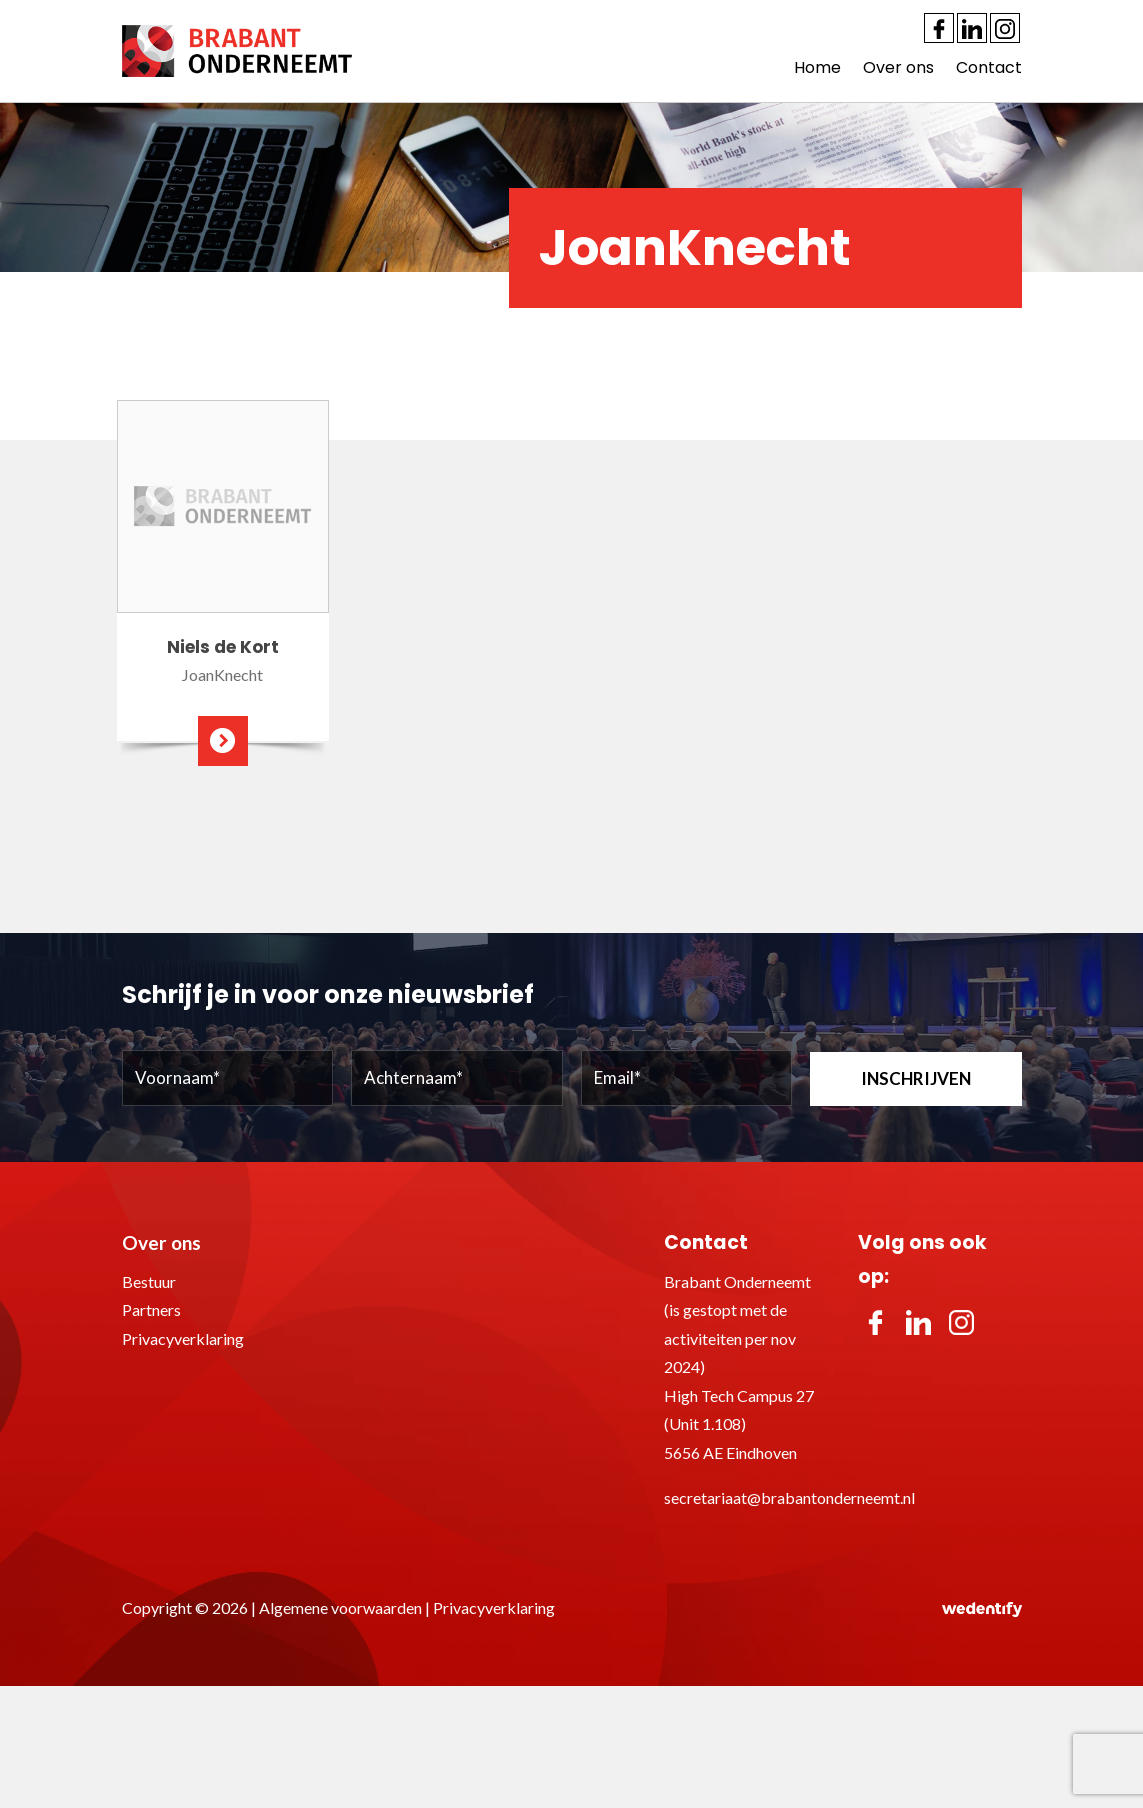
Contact (989, 67)
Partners (151, 1309)
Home (817, 67)
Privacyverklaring (183, 1338)
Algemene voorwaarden (340, 1607)
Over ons (898, 67)
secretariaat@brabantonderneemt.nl (789, 1497)
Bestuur (149, 1281)
